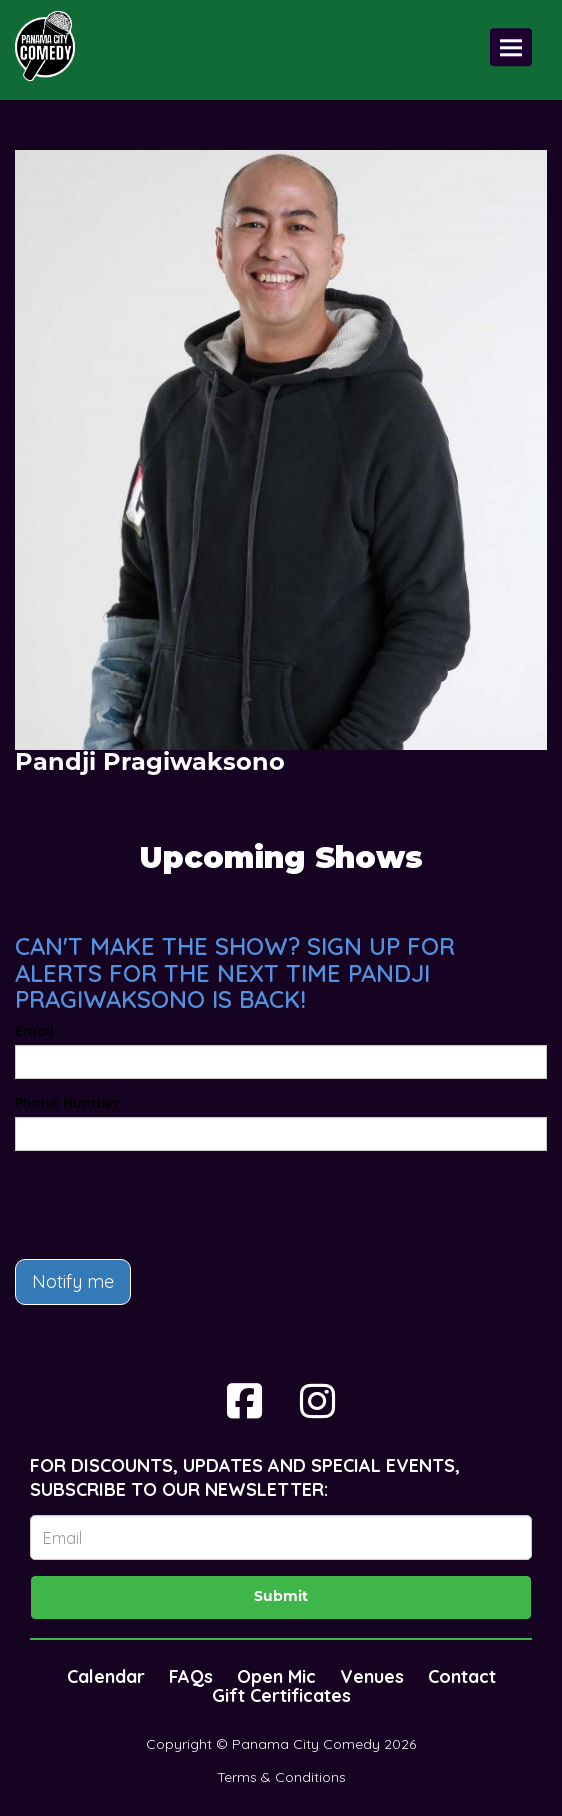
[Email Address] (281, 1537)
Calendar (106, 1676)
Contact (462, 1676)
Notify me (73, 1281)
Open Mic (276, 1676)
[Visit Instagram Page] (317, 1401)
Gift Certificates (281, 1695)
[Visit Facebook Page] (244, 1401)
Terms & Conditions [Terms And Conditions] (281, 1777)
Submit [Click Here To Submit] (281, 1597)
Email (34, 1031)
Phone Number (67, 1103)
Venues (372, 1676)
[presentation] (167, 1205)
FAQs (191, 1676)
